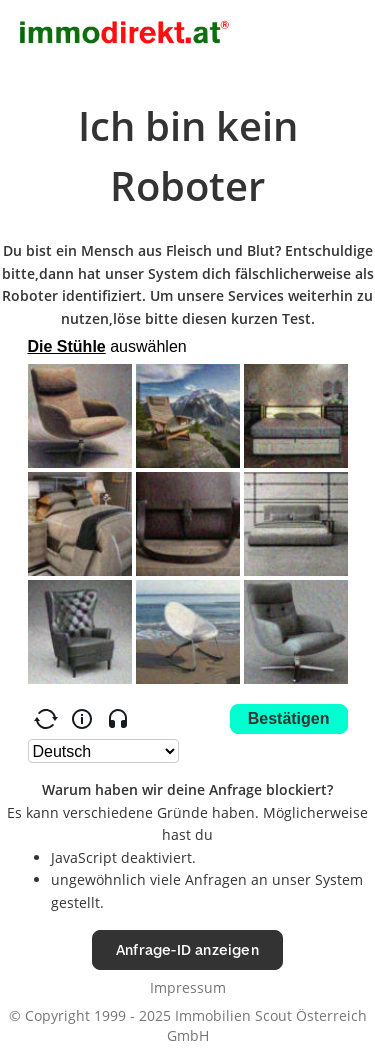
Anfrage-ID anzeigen (187, 949)
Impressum (188, 987)
